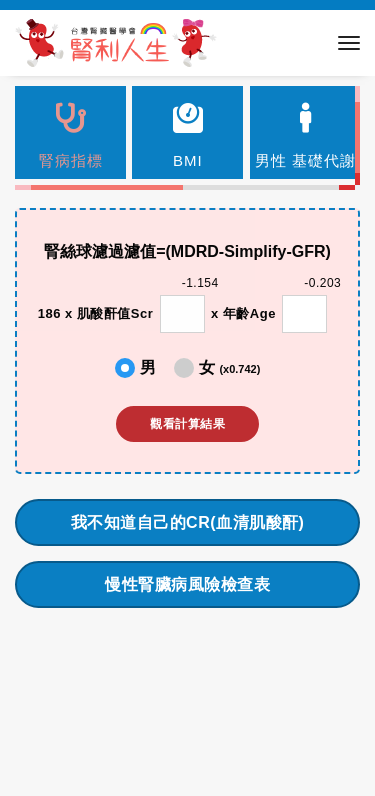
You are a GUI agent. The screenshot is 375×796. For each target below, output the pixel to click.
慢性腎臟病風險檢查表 (187, 584)
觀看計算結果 (187, 424)
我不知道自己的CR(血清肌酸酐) (188, 522)
